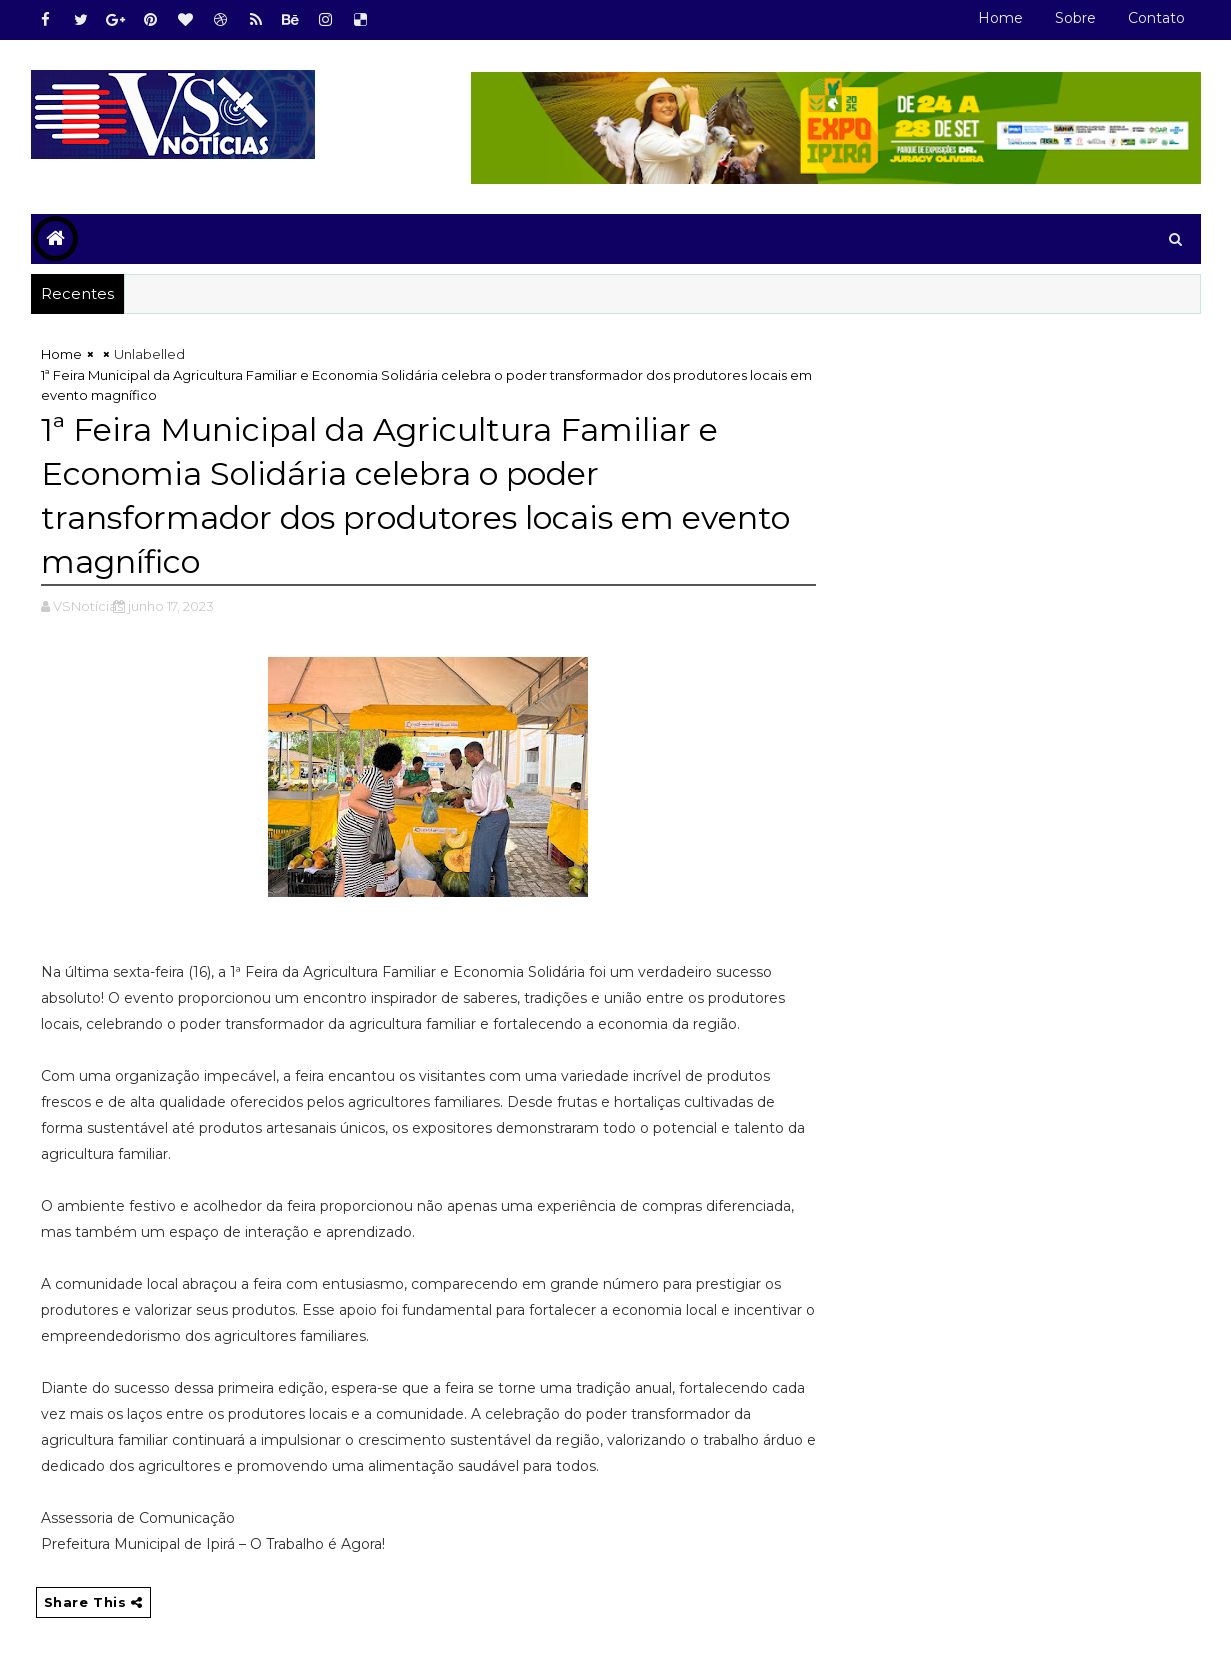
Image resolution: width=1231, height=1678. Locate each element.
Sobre (1075, 18)
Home (1000, 18)
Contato (1156, 18)
